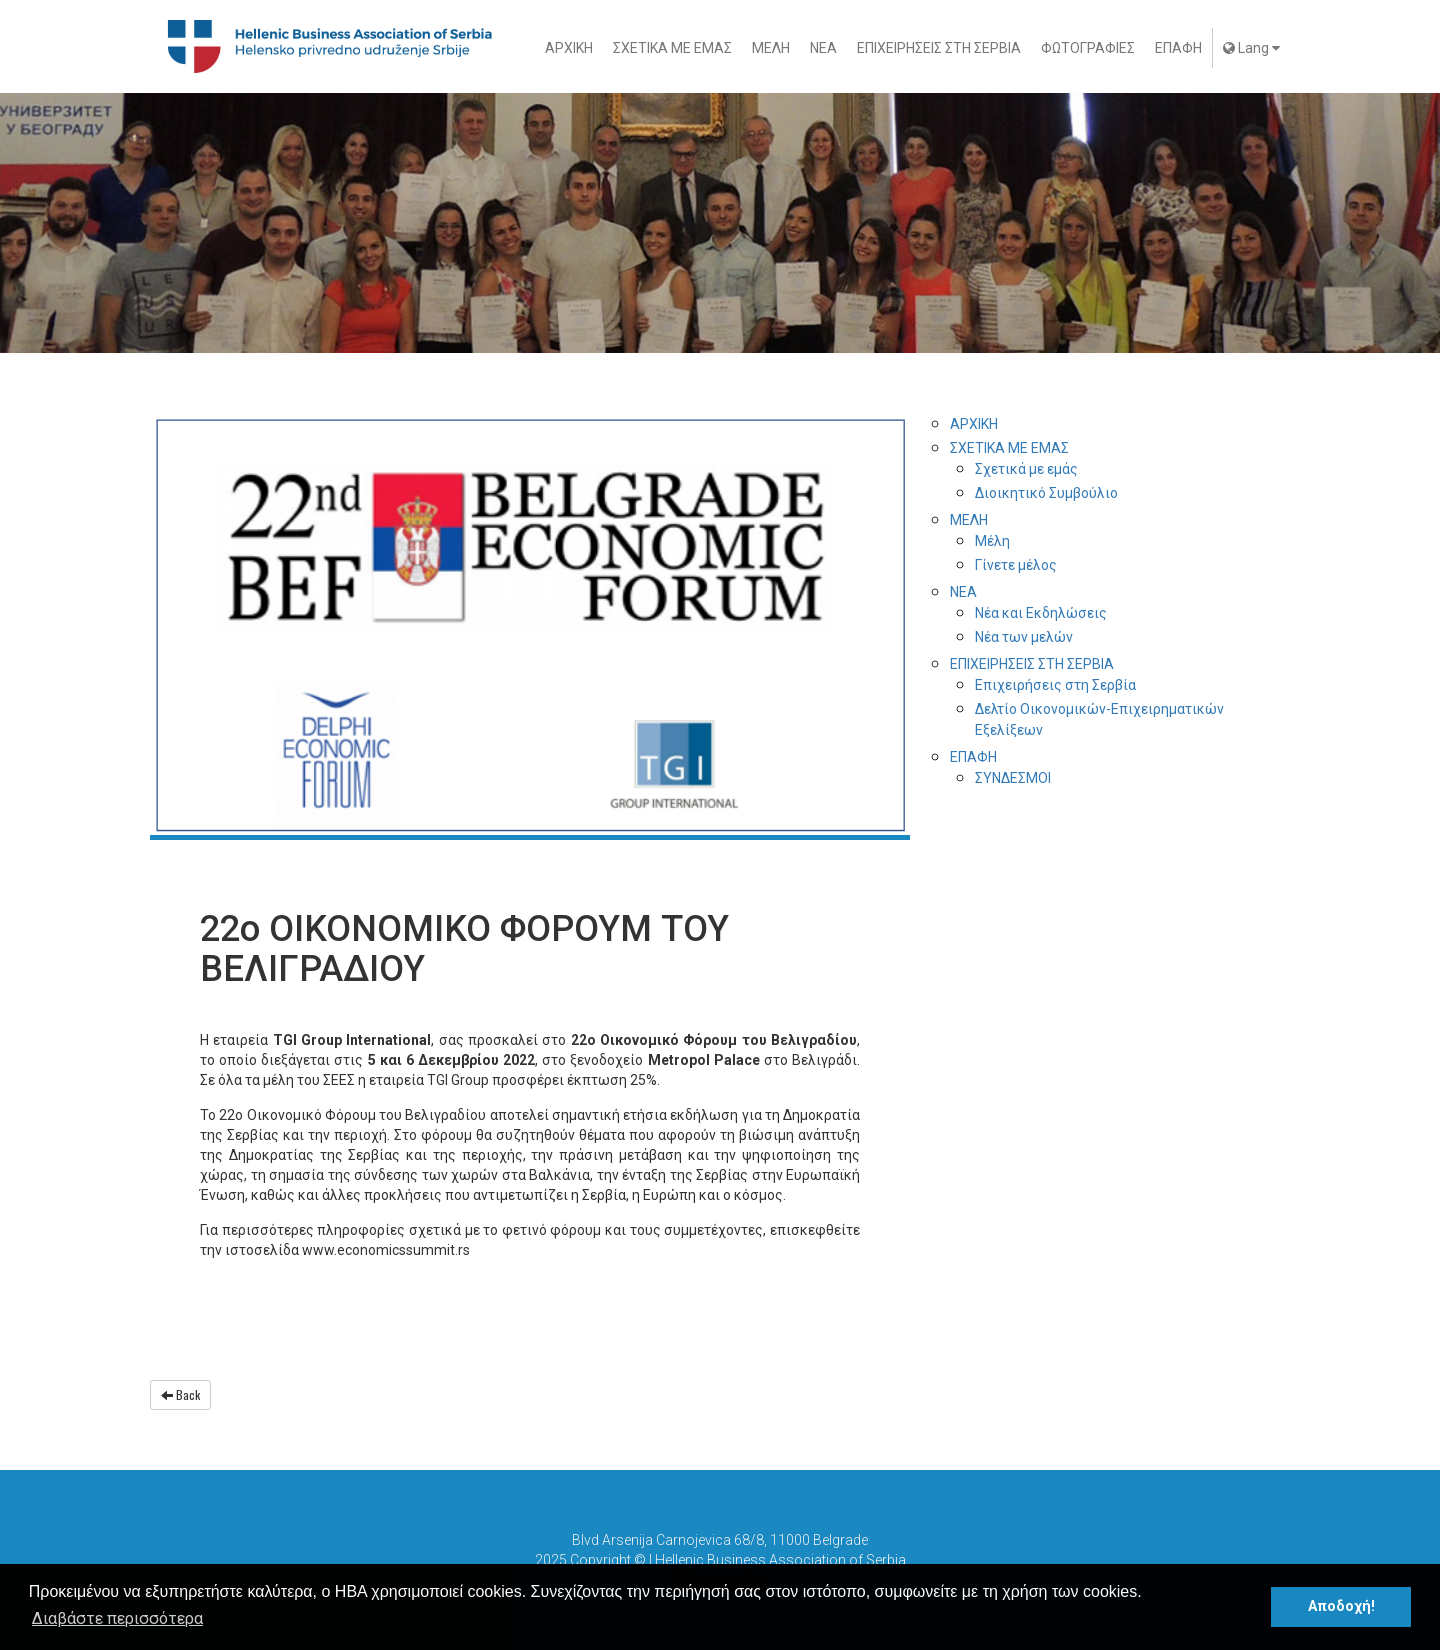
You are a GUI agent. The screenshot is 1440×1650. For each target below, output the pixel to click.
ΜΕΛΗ (771, 48)
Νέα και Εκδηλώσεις (1041, 613)
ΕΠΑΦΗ (1178, 48)
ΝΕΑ (823, 48)
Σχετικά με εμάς (1026, 469)
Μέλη (992, 541)
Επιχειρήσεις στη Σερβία (1055, 685)
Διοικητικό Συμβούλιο (1046, 493)
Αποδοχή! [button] (1341, 1606)
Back (180, 1394)
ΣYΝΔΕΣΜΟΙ (1013, 778)
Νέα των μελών (1024, 637)
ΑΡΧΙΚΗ (569, 48)
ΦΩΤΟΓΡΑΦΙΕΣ (1088, 48)
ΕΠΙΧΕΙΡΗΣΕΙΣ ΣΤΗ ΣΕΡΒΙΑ (939, 48)
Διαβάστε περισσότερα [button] (117, 1618)
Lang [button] (1251, 48)
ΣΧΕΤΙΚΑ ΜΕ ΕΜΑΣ (672, 48)
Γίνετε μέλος (1016, 565)
